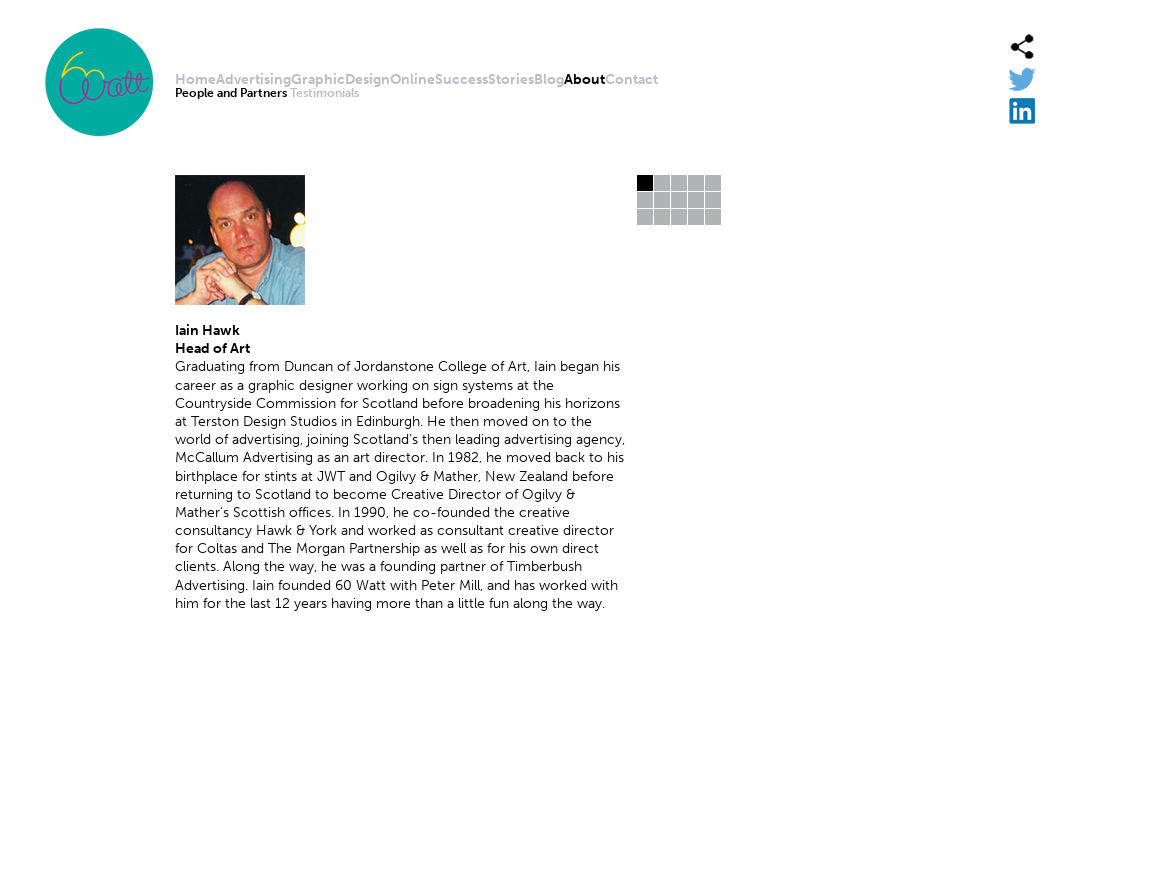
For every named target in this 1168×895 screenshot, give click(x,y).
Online (412, 79)
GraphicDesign (340, 79)
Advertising (253, 79)
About (584, 79)
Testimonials (324, 93)
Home (195, 79)
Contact (631, 79)
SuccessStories (484, 79)
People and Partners (231, 93)
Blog (549, 79)
